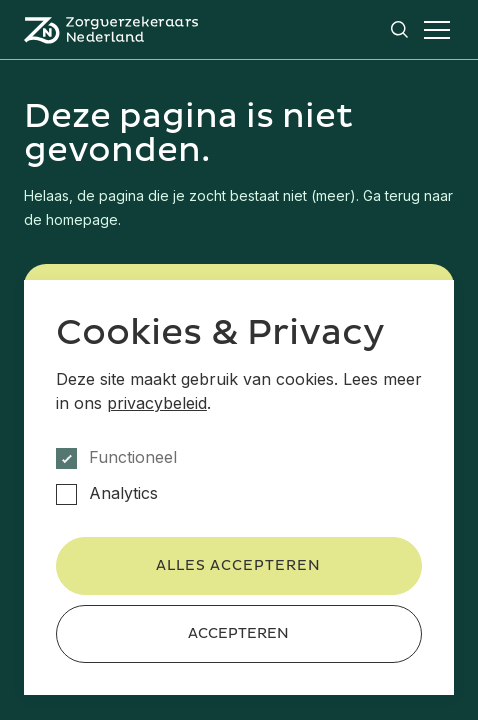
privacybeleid (157, 403)
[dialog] (239, 487)
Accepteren (238, 633)
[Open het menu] (437, 30)
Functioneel (133, 457)
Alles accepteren (238, 565)
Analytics (123, 493)
